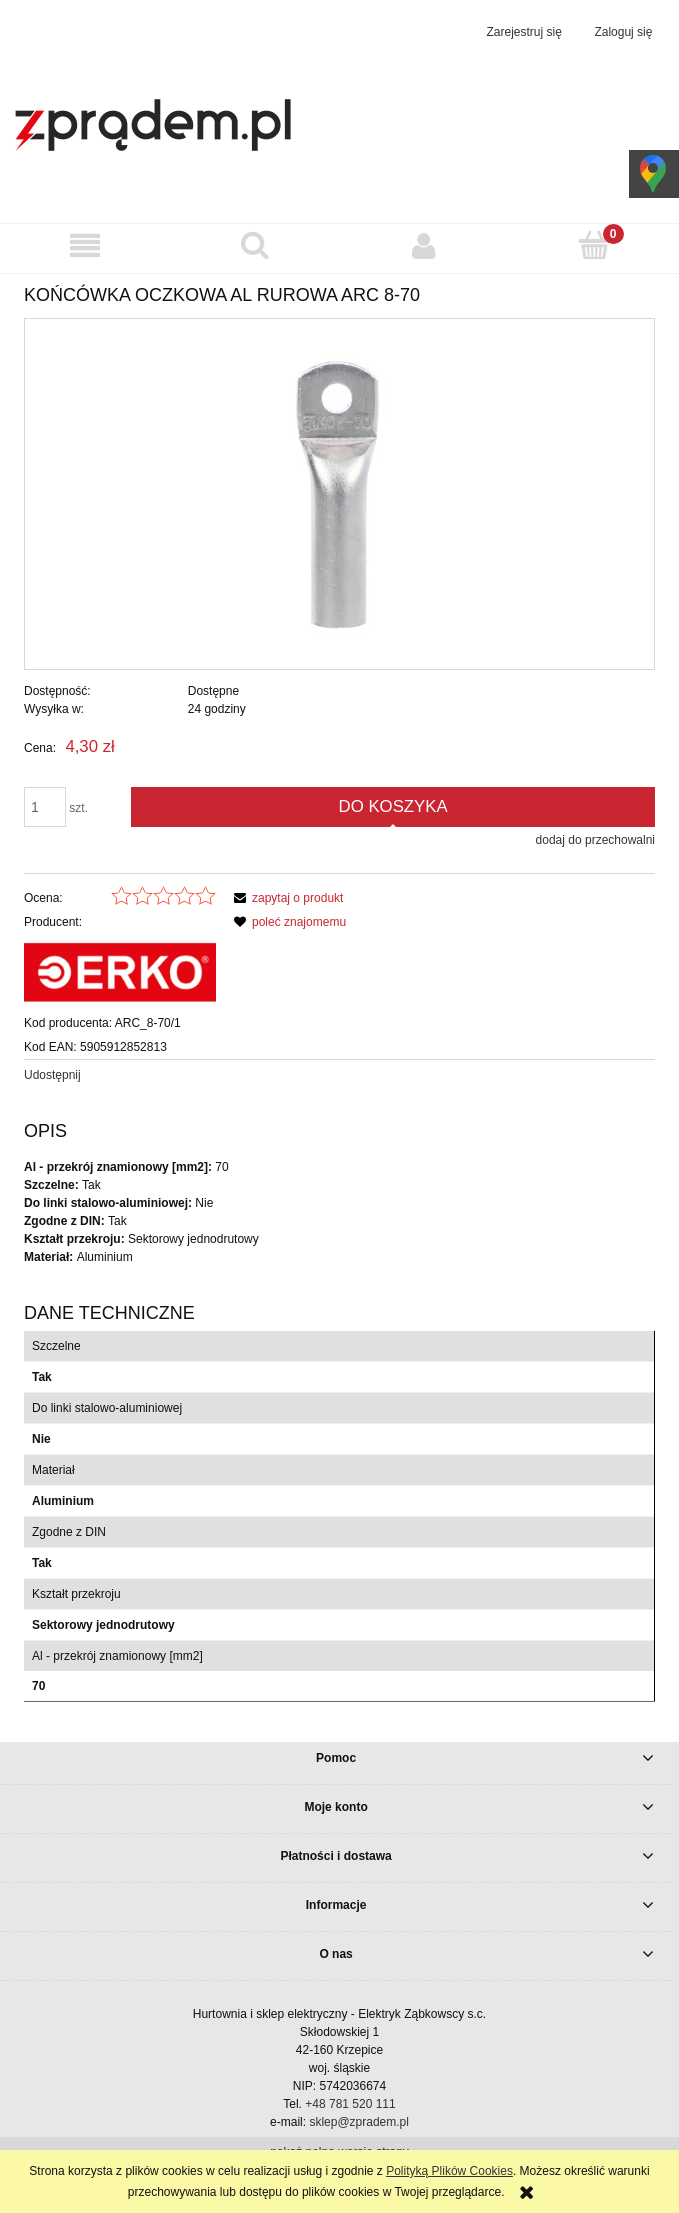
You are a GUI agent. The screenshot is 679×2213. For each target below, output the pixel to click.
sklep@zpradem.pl (359, 2122)
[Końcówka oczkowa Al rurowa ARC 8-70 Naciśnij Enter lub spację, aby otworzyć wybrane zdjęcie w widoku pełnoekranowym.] (340, 494)
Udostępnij (52, 1075)
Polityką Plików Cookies (449, 2171)
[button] (85, 245)
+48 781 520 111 (350, 2104)
